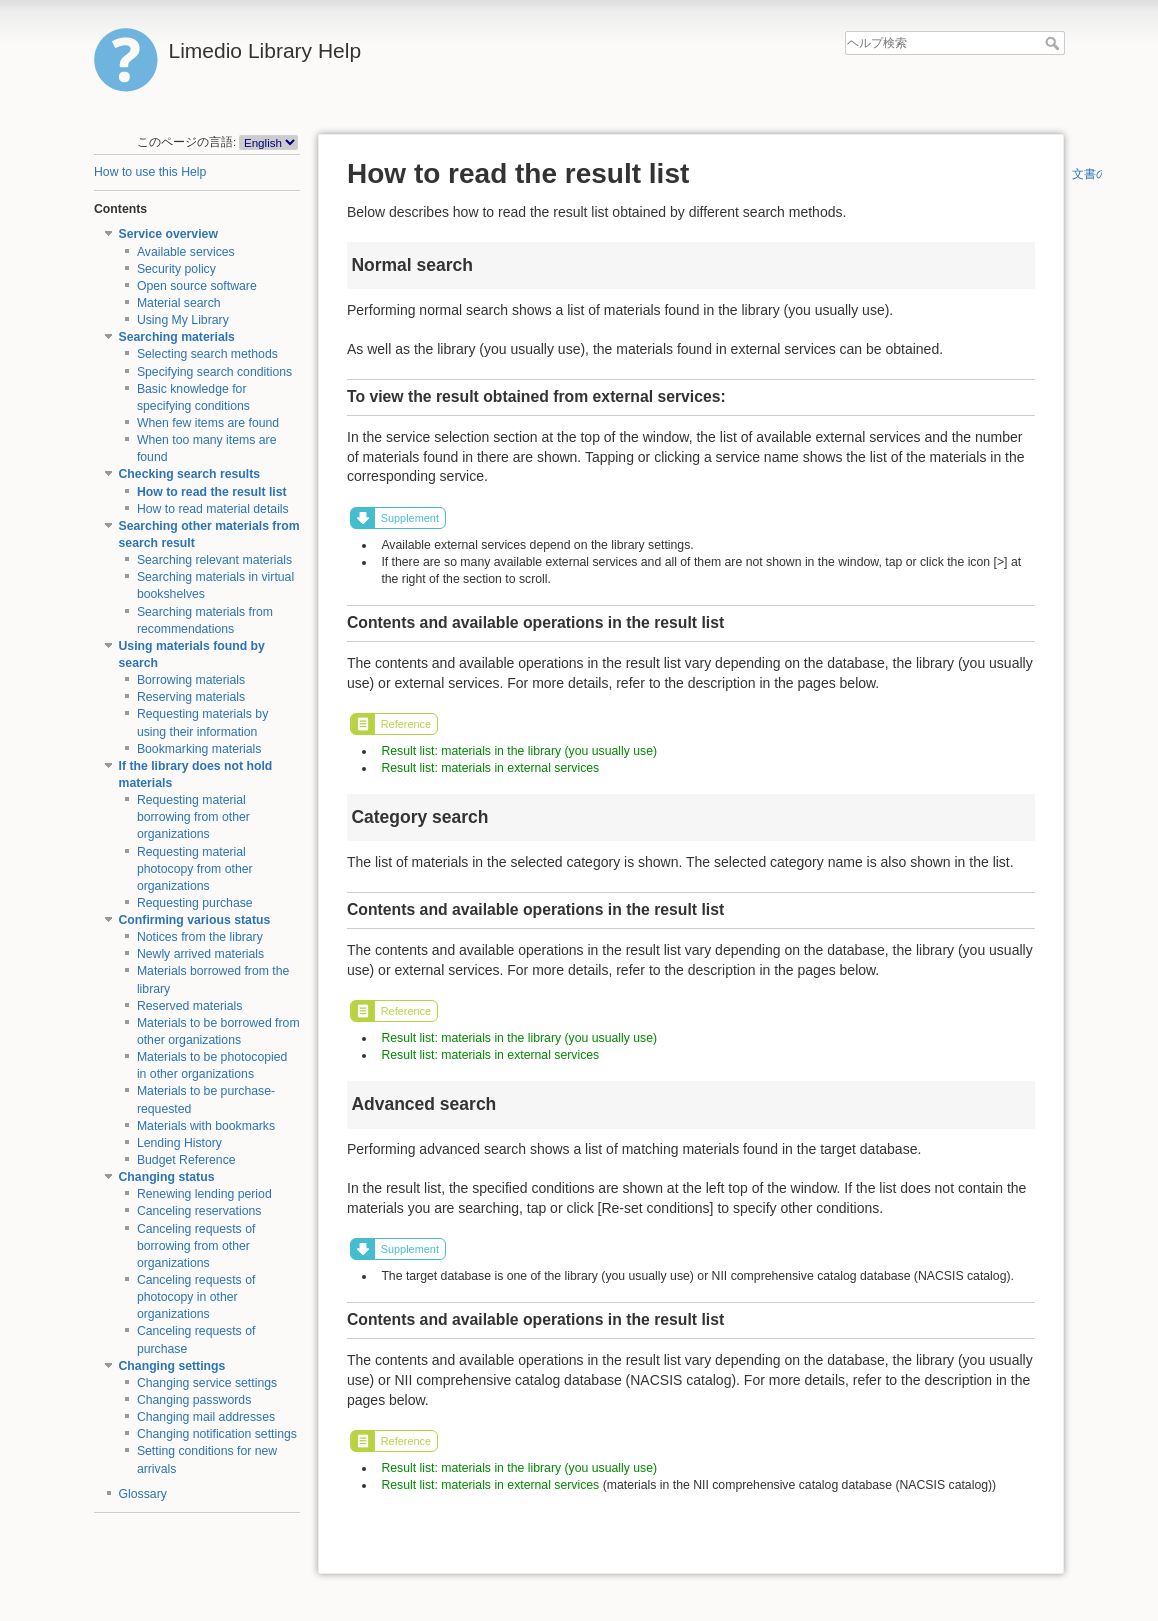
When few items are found (208, 423)
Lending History (179, 1143)
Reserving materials (191, 697)
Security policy (176, 269)
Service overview (168, 234)
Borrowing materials (191, 680)
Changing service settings (207, 1383)
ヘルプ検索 (1054, 43)
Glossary (143, 1494)
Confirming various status (195, 920)
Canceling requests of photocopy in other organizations (196, 1297)
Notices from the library (200, 937)
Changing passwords (194, 1400)
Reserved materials (190, 1006)
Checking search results (190, 474)
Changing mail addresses (206, 1417)
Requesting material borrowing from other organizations (193, 817)
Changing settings (172, 1366)
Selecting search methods (207, 354)
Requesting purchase (195, 903)
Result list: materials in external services (490, 768)
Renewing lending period (204, 1194)
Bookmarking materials (199, 749)
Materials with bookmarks (206, 1126)
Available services (186, 252)
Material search (179, 303)
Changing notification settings (217, 1434)
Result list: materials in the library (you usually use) (519, 751)
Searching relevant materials (214, 560)
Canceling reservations (199, 1211)
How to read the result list (212, 492)
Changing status (167, 1177)
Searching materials (177, 337)
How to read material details (213, 509)
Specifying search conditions (214, 372)
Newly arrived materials (200, 954)
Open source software (197, 286)
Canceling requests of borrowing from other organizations (196, 1246)
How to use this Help (150, 172)
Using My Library (183, 320)
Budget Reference (186, 1160)
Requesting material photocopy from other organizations (195, 869)
